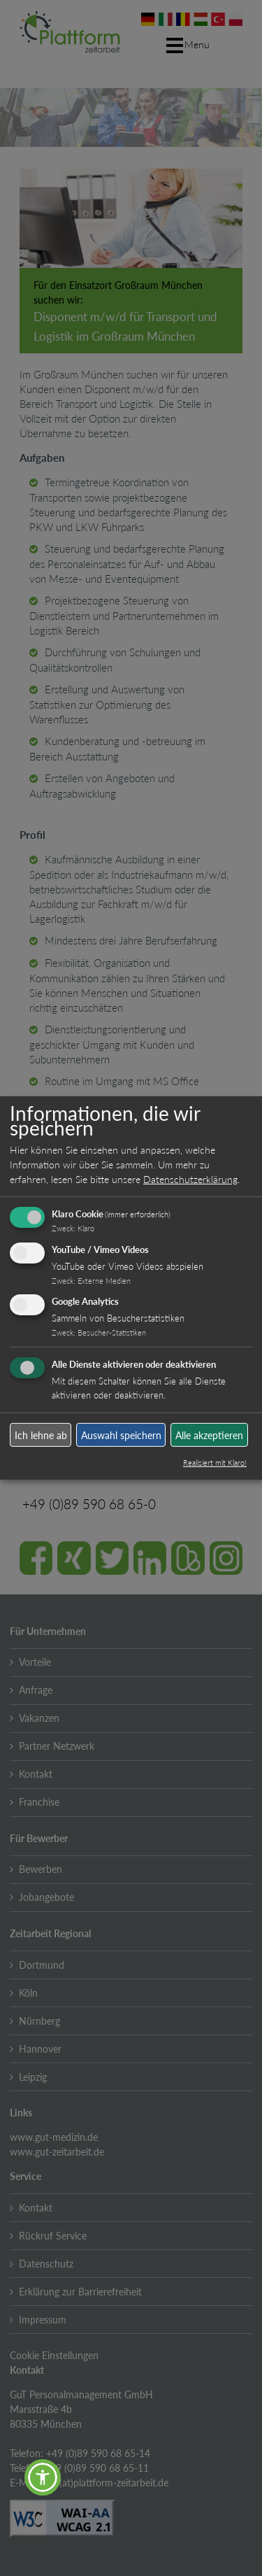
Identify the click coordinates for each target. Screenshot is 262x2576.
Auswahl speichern (121, 1435)
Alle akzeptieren (209, 1435)
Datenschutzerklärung (190, 1179)
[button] (42, 2477)
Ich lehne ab (41, 1435)
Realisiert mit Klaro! (215, 1462)
